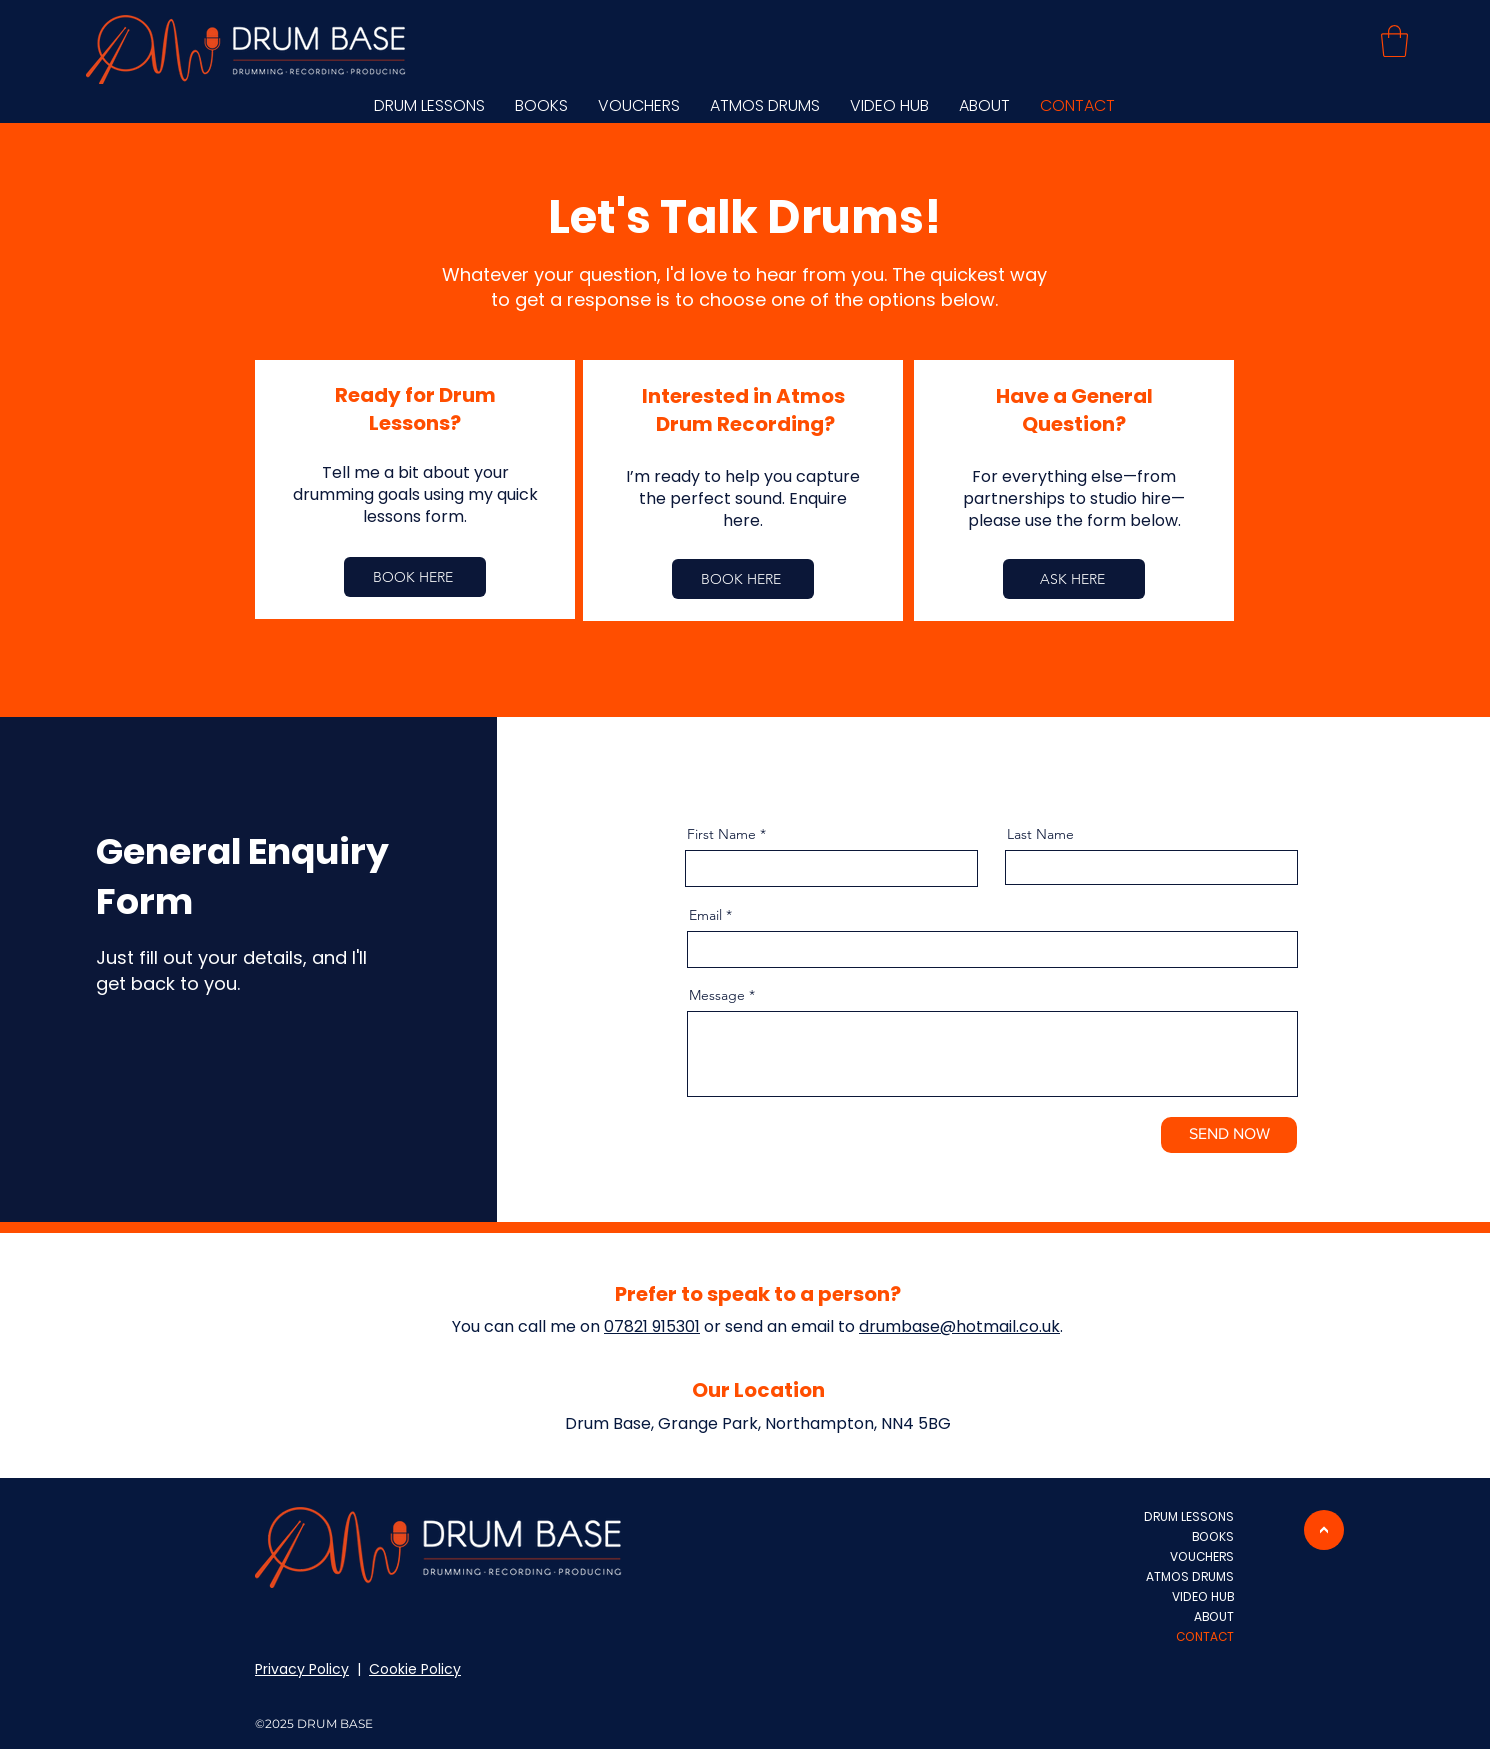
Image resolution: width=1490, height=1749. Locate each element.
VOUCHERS (1202, 1556)
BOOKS (1213, 1536)
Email (705, 915)
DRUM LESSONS (1189, 1516)
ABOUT (1214, 1616)
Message (717, 995)
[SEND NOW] (1229, 1135)
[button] (1394, 41)
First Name (721, 834)
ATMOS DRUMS (1190, 1576)
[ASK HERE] (1074, 579)
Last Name (1040, 834)
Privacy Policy (302, 1669)
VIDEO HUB (1203, 1596)
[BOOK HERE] (415, 577)
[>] (1324, 1530)
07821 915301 (652, 1326)
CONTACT (1205, 1636)
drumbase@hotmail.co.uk (959, 1326)
